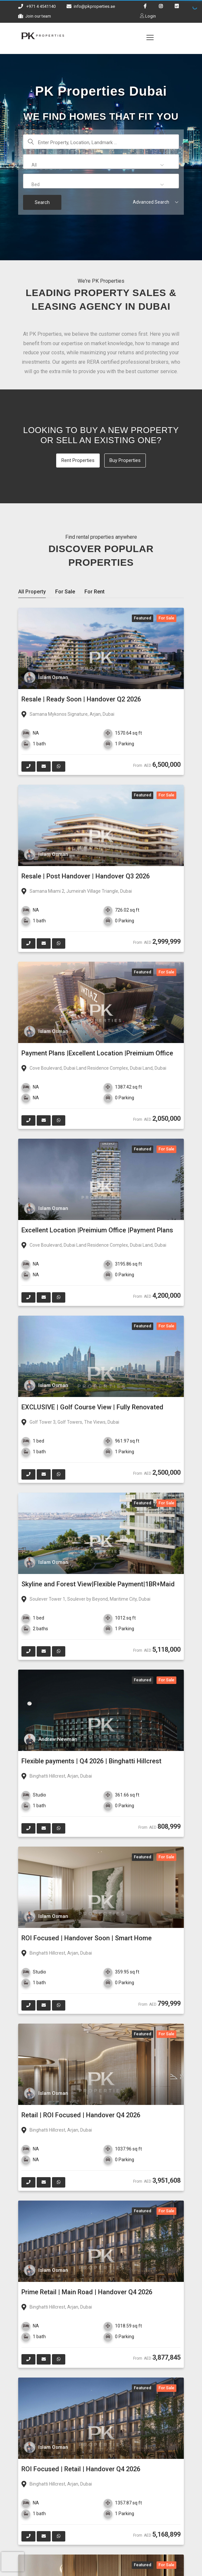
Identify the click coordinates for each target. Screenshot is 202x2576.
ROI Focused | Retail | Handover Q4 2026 (80, 2469)
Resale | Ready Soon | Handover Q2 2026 (81, 699)
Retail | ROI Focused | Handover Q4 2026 (80, 2115)
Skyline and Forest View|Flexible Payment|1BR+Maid (98, 1584)
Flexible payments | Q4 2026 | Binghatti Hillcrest (91, 1761)
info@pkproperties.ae (94, 6)
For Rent (94, 592)
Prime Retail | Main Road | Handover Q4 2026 (86, 2292)
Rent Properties (78, 460)
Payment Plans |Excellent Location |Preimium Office (97, 1053)
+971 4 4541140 (41, 6)
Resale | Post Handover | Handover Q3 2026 (85, 876)
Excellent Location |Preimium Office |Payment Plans (97, 1230)
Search (42, 202)
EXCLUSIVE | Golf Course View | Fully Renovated (92, 1407)
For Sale (65, 592)
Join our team (38, 16)
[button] (101, 165)
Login (150, 16)
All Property (32, 592)
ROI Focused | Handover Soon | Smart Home (86, 1938)
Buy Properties (125, 460)
